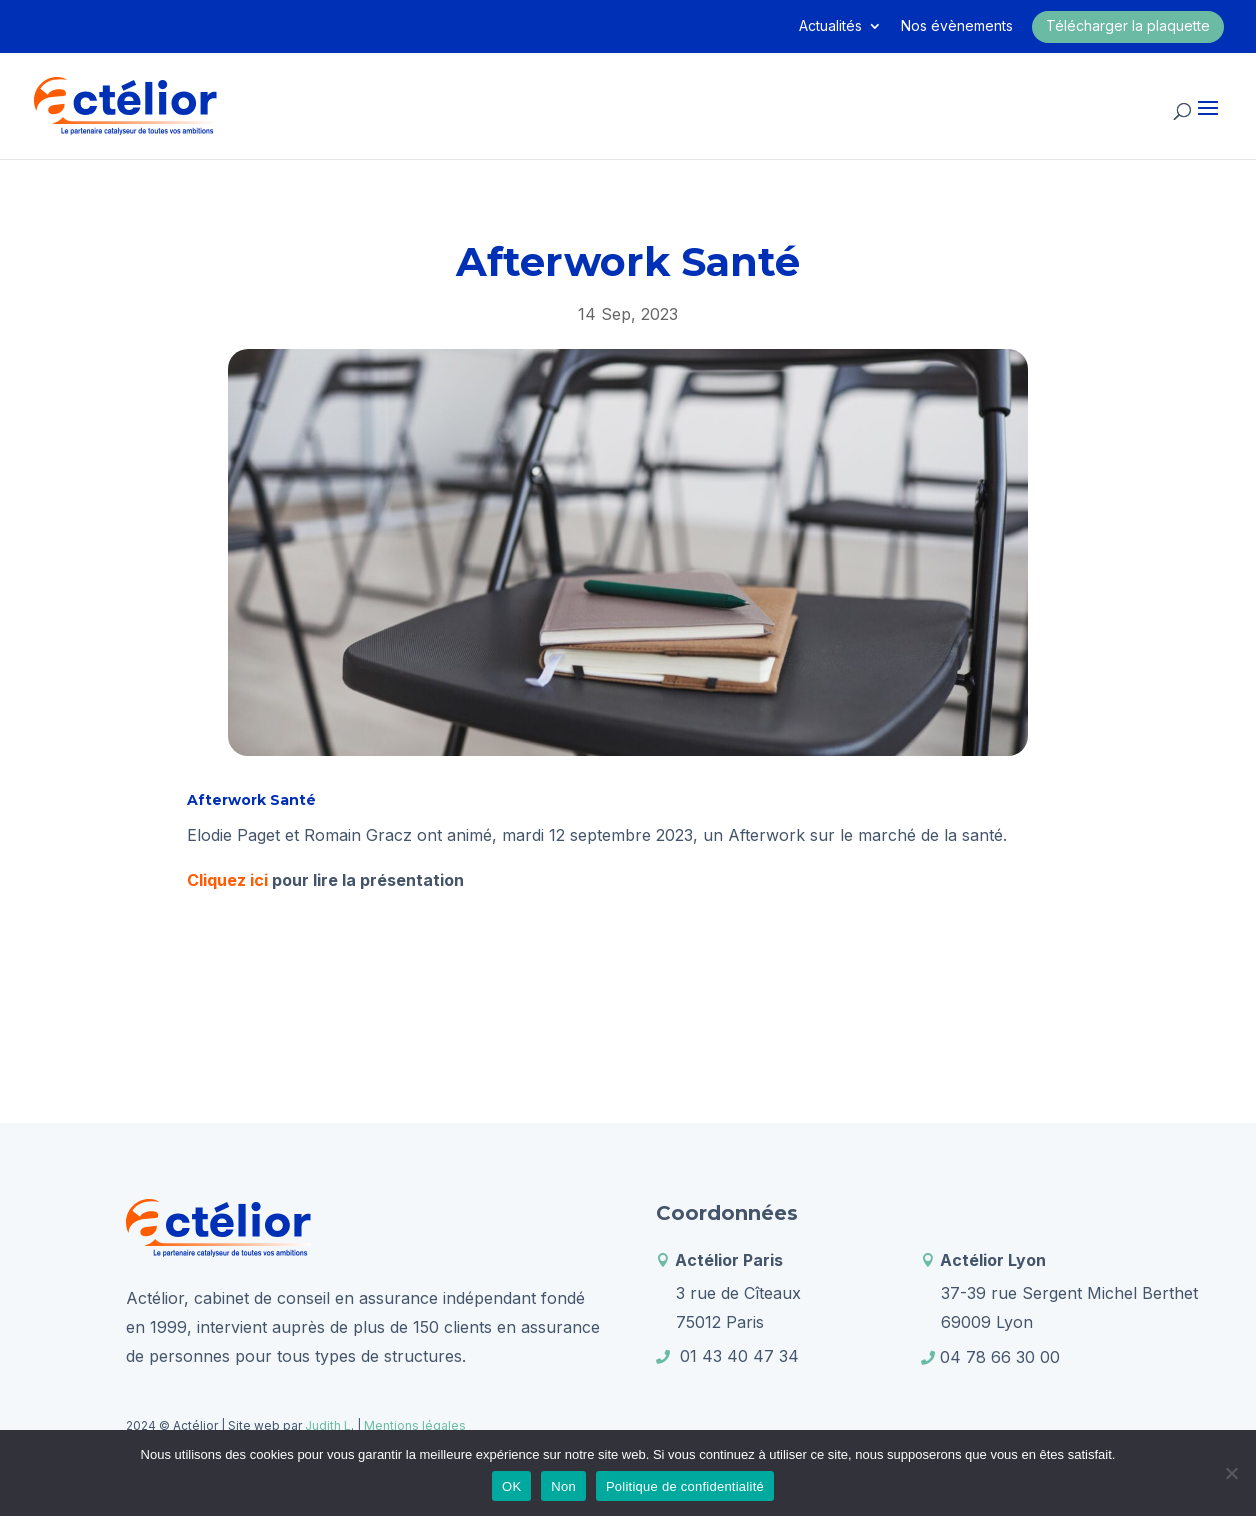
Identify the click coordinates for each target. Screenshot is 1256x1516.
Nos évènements (957, 26)
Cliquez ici (227, 880)
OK (511, 1486)
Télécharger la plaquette (1128, 25)
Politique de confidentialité (685, 1486)
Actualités (830, 26)
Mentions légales (415, 1425)
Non (563, 1486)
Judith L (326, 1425)
